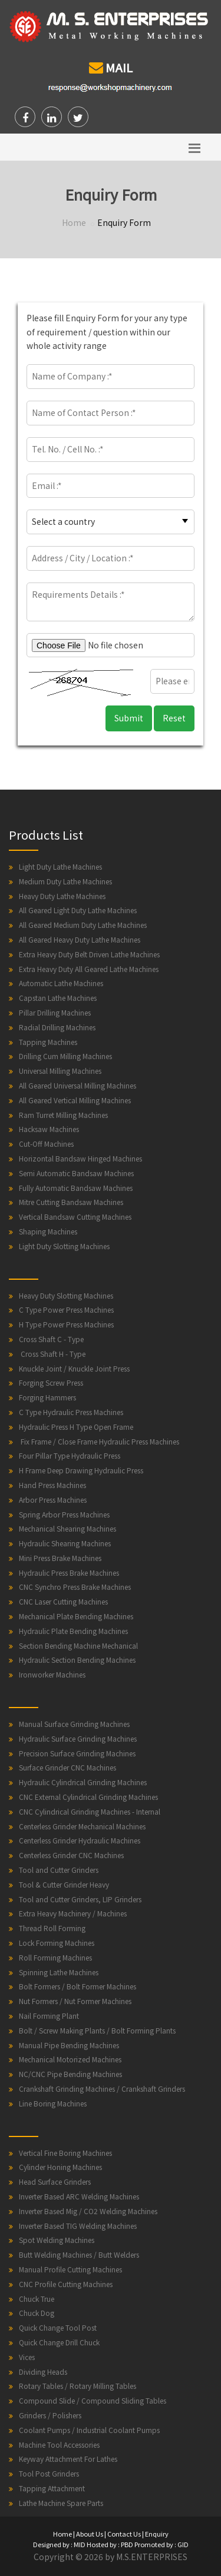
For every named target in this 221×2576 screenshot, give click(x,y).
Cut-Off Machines (46, 1144)
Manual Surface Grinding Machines (74, 1724)
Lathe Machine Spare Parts (61, 2503)
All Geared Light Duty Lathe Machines (78, 910)
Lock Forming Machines (56, 1943)
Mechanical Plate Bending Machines (76, 1616)
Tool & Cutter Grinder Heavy (64, 1884)
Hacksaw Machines (49, 1129)
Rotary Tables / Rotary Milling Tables (77, 2386)
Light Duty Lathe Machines (60, 866)
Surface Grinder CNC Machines (67, 1767)
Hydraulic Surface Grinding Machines (78, 1738)
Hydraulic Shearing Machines (65, 1543)
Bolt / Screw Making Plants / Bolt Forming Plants (97, 2030)
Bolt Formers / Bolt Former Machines (77, 1986)
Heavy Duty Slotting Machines (66, 1295)
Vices (27, 2357)
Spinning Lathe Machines (58, 1972)
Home (74, 222)
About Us (89, 2533)
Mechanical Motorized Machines (70, 2059)
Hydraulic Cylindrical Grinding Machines (83, 1782)
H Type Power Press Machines (66, 1324)
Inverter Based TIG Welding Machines (78, 2226)
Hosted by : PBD (110, 2544)
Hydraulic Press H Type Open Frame (76, 1427)
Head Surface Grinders (55, 2181)
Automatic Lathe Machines (61, 983)
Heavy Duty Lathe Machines (62, 896)
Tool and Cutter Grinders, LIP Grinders (80, 1899)
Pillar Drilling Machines (55, 1012)
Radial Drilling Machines (57, 1027)
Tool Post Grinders (49, 2473)
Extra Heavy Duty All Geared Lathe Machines (89, 969)
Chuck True (36, 2299)
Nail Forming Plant (49, 2016)
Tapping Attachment (52, 2488)
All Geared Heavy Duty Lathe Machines (79, 939)
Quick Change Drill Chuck (59, 2342)
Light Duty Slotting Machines (64, 1246)
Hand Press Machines (52, 1485)
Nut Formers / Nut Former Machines (75, 2001)
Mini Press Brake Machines (60, 1558)
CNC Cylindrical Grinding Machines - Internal (89, 1811)
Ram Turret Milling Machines (63, 1115)
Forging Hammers (47, 1397)
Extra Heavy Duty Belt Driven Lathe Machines (89, 954)
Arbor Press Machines (53, 1500)
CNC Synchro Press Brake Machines (75, 1587)
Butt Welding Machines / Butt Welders (79, 2254)
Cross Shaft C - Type (51, 1339)
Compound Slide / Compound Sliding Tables (92, 2400)
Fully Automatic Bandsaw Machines (76, 1188)
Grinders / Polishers (50, 2415)
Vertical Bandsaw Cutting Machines (75, 1217)
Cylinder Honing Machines (60, 2167)
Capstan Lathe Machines (58, 998)
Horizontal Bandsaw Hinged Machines (80, 1158)
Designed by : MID (59, 2544)
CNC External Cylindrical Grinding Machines (88, 1797)
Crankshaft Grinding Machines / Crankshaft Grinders (102, 2089)
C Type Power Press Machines (66, 1309)
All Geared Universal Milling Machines (77, 1085)
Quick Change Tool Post (58, 2327)
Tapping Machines (48, 1042)
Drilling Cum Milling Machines (65, 1056)
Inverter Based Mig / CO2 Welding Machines (88, 2211)
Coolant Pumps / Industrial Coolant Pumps (89, 2430)
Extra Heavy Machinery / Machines (73, 1913)
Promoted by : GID (161, 2544)
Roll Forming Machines (55, 1957)
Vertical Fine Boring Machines (65, 2153)
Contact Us (124, 2533)
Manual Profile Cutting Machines (70, 2269)
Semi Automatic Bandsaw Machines (76, 1173)
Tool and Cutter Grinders (58, 1870)
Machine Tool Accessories (59, 2444)
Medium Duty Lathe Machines (65, 881)
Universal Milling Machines (60, 1071)
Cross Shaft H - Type (52, 1354)
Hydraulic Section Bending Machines (77, 1660)
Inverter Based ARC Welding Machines (79, 2196)
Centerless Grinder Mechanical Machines (82, 1826)
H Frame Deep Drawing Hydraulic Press (81, 1470)
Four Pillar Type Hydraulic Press (69, 1455)
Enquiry (157, 2533)
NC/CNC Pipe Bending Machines (70, 2074)
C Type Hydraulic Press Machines (71, 1412)
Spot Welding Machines (56, 2240)
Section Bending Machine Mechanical (78, 1645)
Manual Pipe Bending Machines (69, 2045)
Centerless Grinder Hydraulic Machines (79, 1840)
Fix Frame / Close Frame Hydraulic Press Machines (99, 1441)
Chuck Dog (36, 2313)
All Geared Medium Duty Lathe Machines (83, 925)
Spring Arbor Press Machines (64, 1514)
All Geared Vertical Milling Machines (75, 1100)
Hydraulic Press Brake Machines (69, 1572)
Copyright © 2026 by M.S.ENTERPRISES (110, 2556)
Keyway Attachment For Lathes (68, 2459)
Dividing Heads (43, 2372)
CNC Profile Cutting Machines (66, 2284)
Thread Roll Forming (52, 1928)
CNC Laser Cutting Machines (63, 1601)
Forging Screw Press (51, 1382)
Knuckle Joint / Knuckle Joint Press (74, 1368)
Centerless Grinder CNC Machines (71, 1855)
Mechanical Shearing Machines (67, 1528)
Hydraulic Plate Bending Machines (73, 1631)
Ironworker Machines (52, 1674)
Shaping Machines (48, 1231)
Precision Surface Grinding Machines (77, 1753)
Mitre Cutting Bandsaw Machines (71, 1202)
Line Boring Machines (53, 2103)
